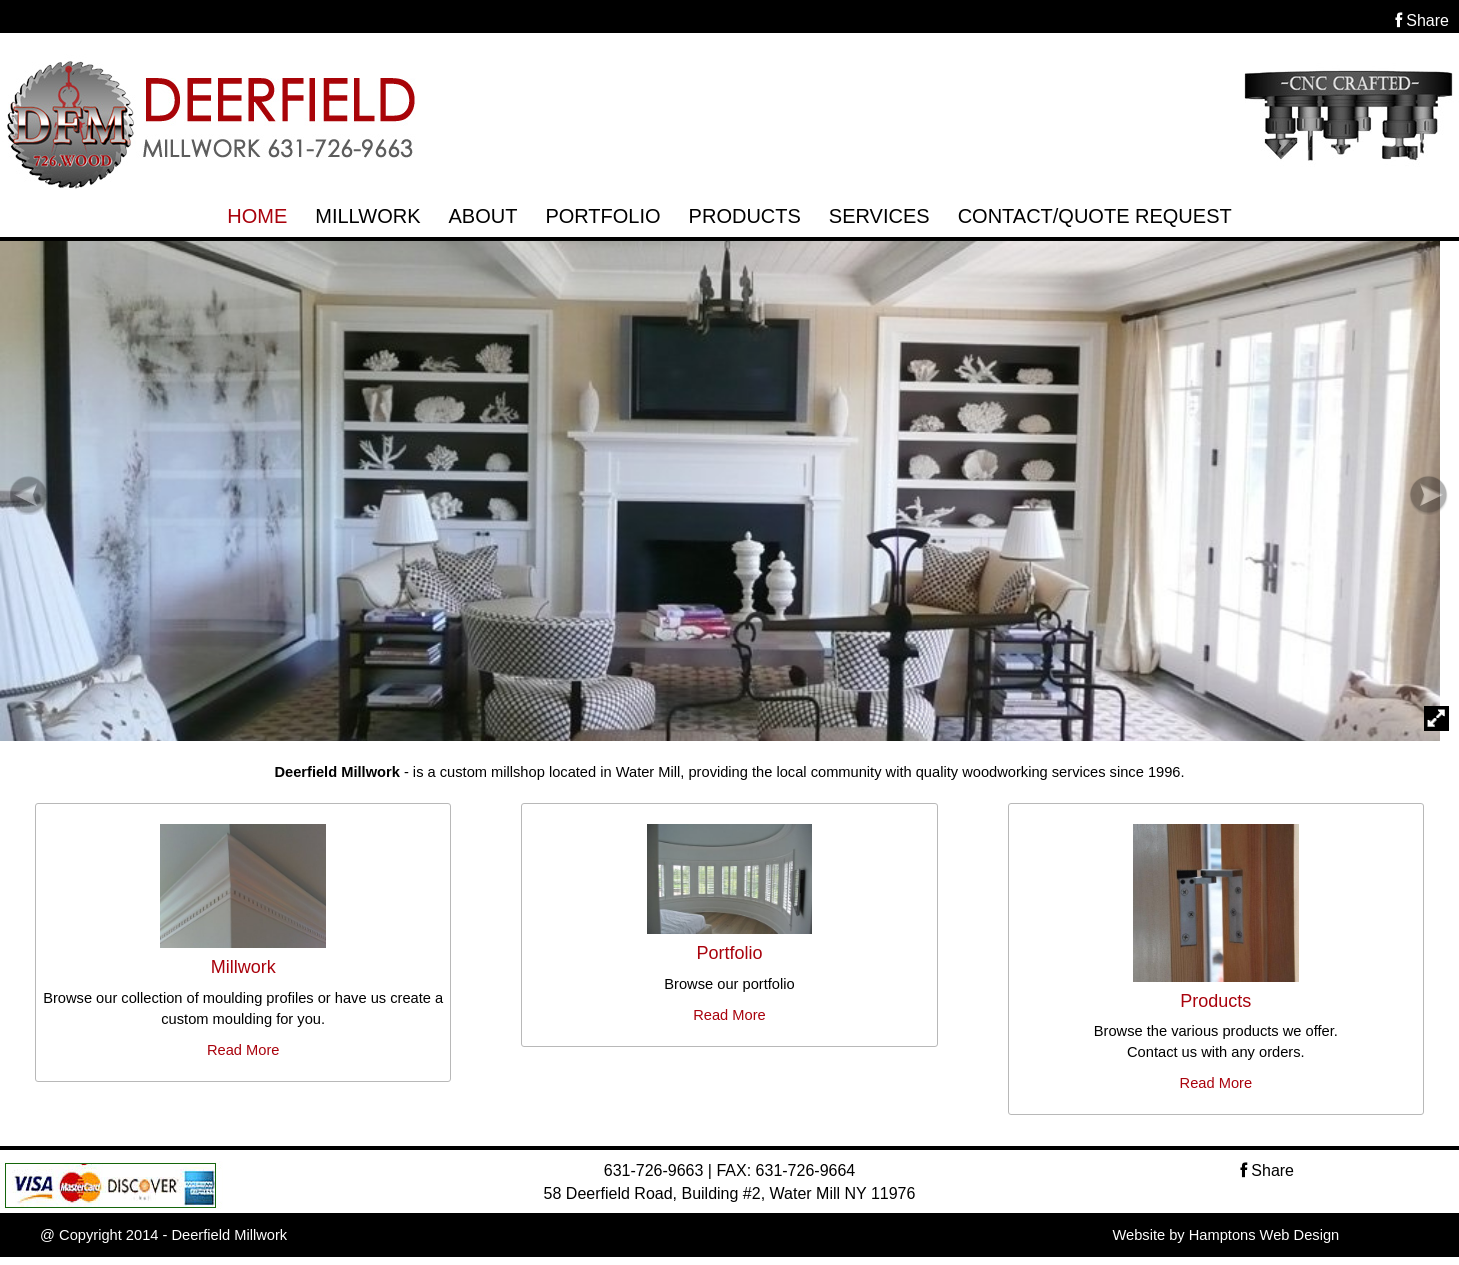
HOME (257, 216)
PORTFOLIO (602, 216)
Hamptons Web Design (1264, 1235)
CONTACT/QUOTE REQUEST (1095, 216)
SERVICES (879, 216)
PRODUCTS (745, 216)
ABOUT (482, 216)
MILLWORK (367, 216)
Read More (243, 1050)
